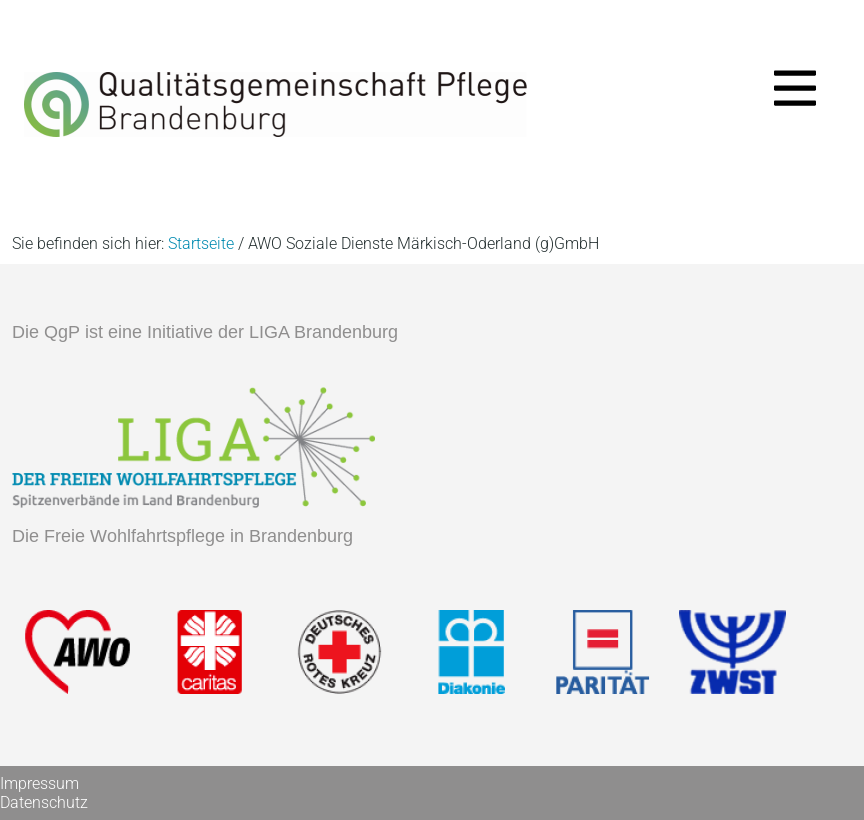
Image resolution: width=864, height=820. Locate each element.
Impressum (39, 783)
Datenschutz (44, 802)
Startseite (201, 243)
